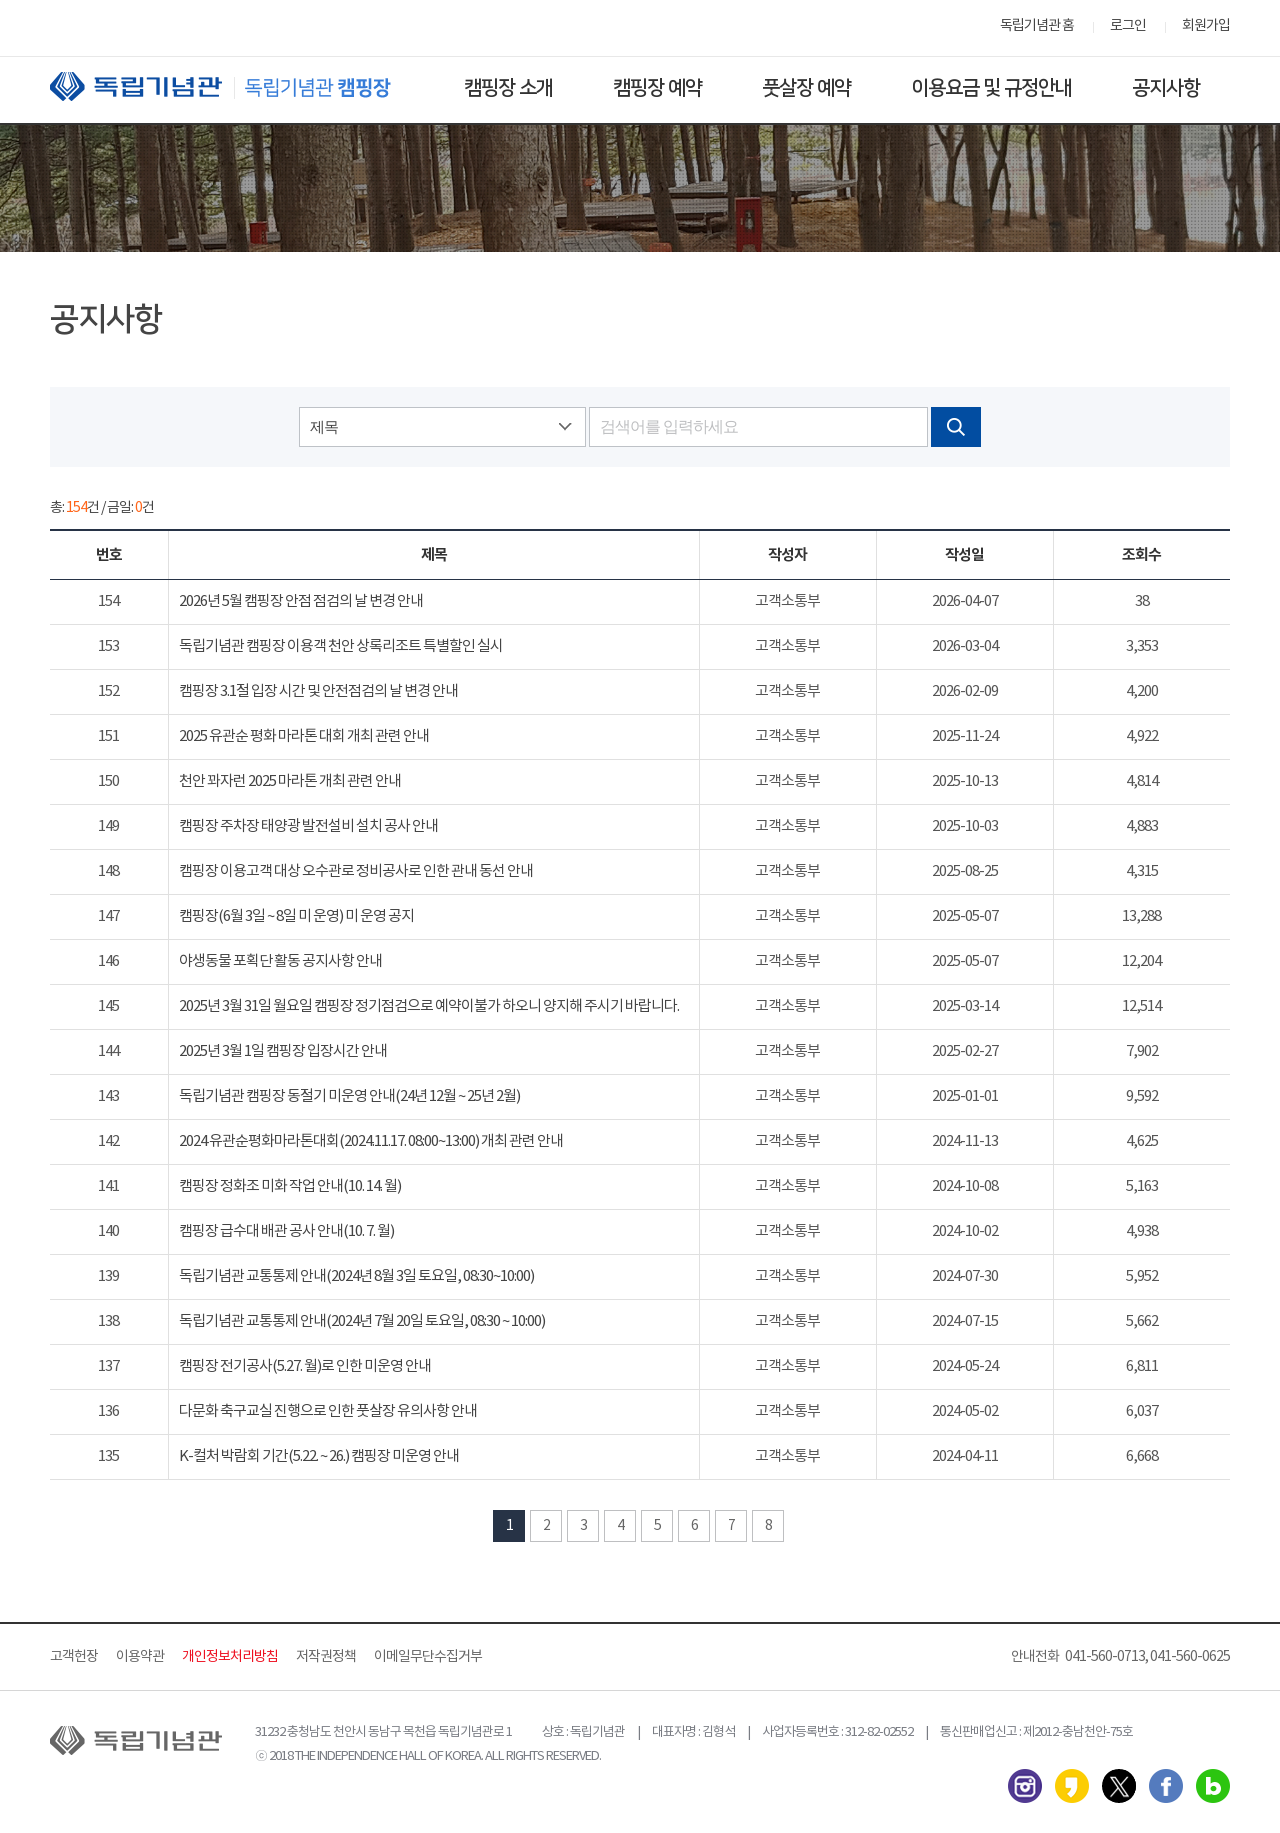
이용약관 (140, 1657)
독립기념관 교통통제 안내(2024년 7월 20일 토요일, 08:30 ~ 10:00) (362, 1321)
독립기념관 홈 (1037, 26)
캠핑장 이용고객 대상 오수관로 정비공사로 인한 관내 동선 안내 (356, 871)
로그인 (1128, 26)
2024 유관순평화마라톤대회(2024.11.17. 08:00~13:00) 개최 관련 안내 (371, 1141)
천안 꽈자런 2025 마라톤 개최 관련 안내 (290, 781)
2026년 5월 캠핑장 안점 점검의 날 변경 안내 (301, 601)
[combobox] (442, 427)
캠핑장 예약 (657, 88)
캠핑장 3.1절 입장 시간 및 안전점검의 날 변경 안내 (318, 691)
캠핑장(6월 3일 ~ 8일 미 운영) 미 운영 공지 (296, 916)
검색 (956, 427)
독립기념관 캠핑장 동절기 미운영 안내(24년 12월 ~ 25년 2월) (349, 1096)
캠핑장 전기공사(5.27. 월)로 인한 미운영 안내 (305, 1366)
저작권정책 (326, 1657)
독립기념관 (239, 86)
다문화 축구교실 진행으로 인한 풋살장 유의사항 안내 (328, 1411)
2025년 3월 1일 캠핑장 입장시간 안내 (283, 1051)
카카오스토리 (1072, 1786)
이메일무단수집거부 (428, 1657)
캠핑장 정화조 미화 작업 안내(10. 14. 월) (290, 1186)
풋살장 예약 (806, 88)
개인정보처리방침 (230, 1657)
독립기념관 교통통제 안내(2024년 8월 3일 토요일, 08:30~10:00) (356, 1276)
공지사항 (1166, 88)
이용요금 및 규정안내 (991, 88)
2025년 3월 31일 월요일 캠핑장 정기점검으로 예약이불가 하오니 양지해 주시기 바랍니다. (429, 1006)
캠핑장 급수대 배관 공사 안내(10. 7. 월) (286, 1231)
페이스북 (1166, 1786)
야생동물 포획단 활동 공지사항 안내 (280, 961)
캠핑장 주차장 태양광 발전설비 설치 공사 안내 (308, 826)
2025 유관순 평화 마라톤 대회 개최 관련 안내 (304, 736)
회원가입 (1206, 26)
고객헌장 (74, 1657)
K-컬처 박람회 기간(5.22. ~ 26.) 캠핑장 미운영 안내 (319, 1456)
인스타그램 (1025, 1786)
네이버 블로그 (1213, 1786)
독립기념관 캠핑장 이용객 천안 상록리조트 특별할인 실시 (341, 646)
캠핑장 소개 (508, 88)
